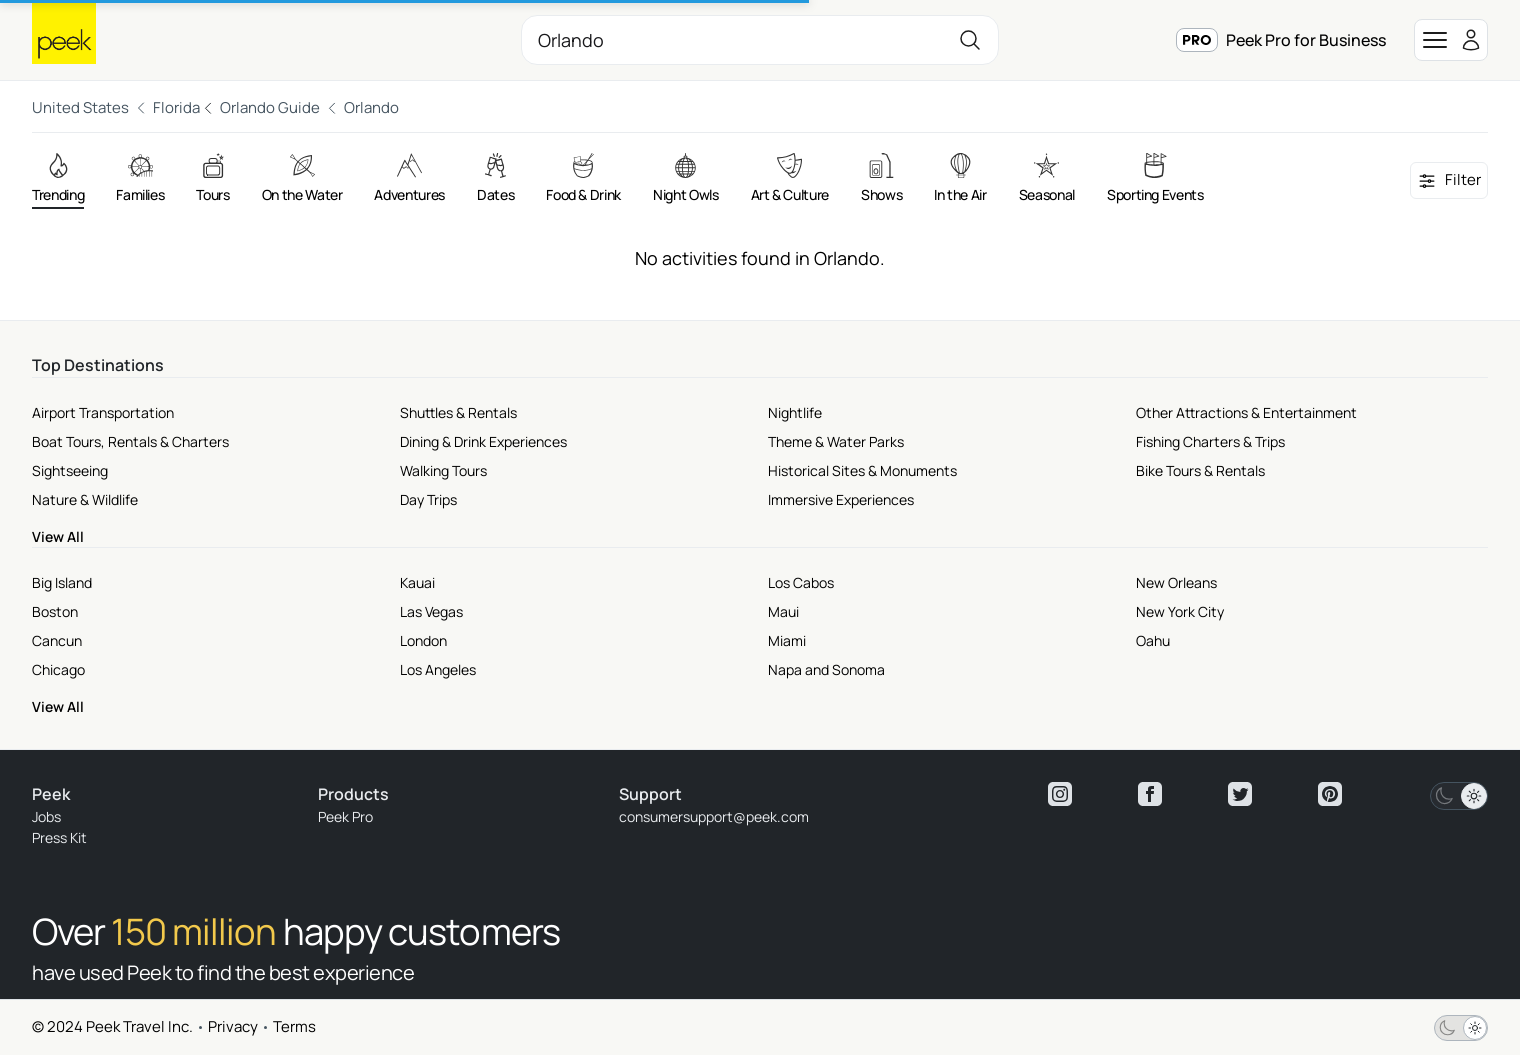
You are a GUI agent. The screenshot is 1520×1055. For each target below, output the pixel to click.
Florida (176, 107)
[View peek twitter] (1240, 794)
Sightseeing (70, 470)
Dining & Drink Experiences (483, 441)
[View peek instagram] (1060, 794)
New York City (1180, 611)
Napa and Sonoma (826, 669)
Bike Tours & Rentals (1200, 470)
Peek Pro (345, 816)
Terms (294, 1026)
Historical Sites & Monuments (862, 470)
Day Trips (428, 499)
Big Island (62, 582)
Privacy (233, 1026)
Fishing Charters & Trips (1210, 441)
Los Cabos (801, 582)
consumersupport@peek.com (714, 816)
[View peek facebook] (1150, 794)
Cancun (57, 640)
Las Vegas (431, 611)
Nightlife (795, 412)
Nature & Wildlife (85, 499)
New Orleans (1176, 582)
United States (80, 107)
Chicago (58, 669)
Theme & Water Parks (836, 441)
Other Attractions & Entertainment (1246, 412)
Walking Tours (443, 470)
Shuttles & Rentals (458, 412)
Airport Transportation (103, 412)
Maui (783, 611)
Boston (55, 611)
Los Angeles (438, 669)
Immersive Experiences (841, 499)
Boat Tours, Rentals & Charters (130, 441)
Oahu (1153, 640)
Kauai (417, 582)
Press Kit (59, 837)
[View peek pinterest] (1330, 794)
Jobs (46, 816)
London (423, 640)
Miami (787, 640)
